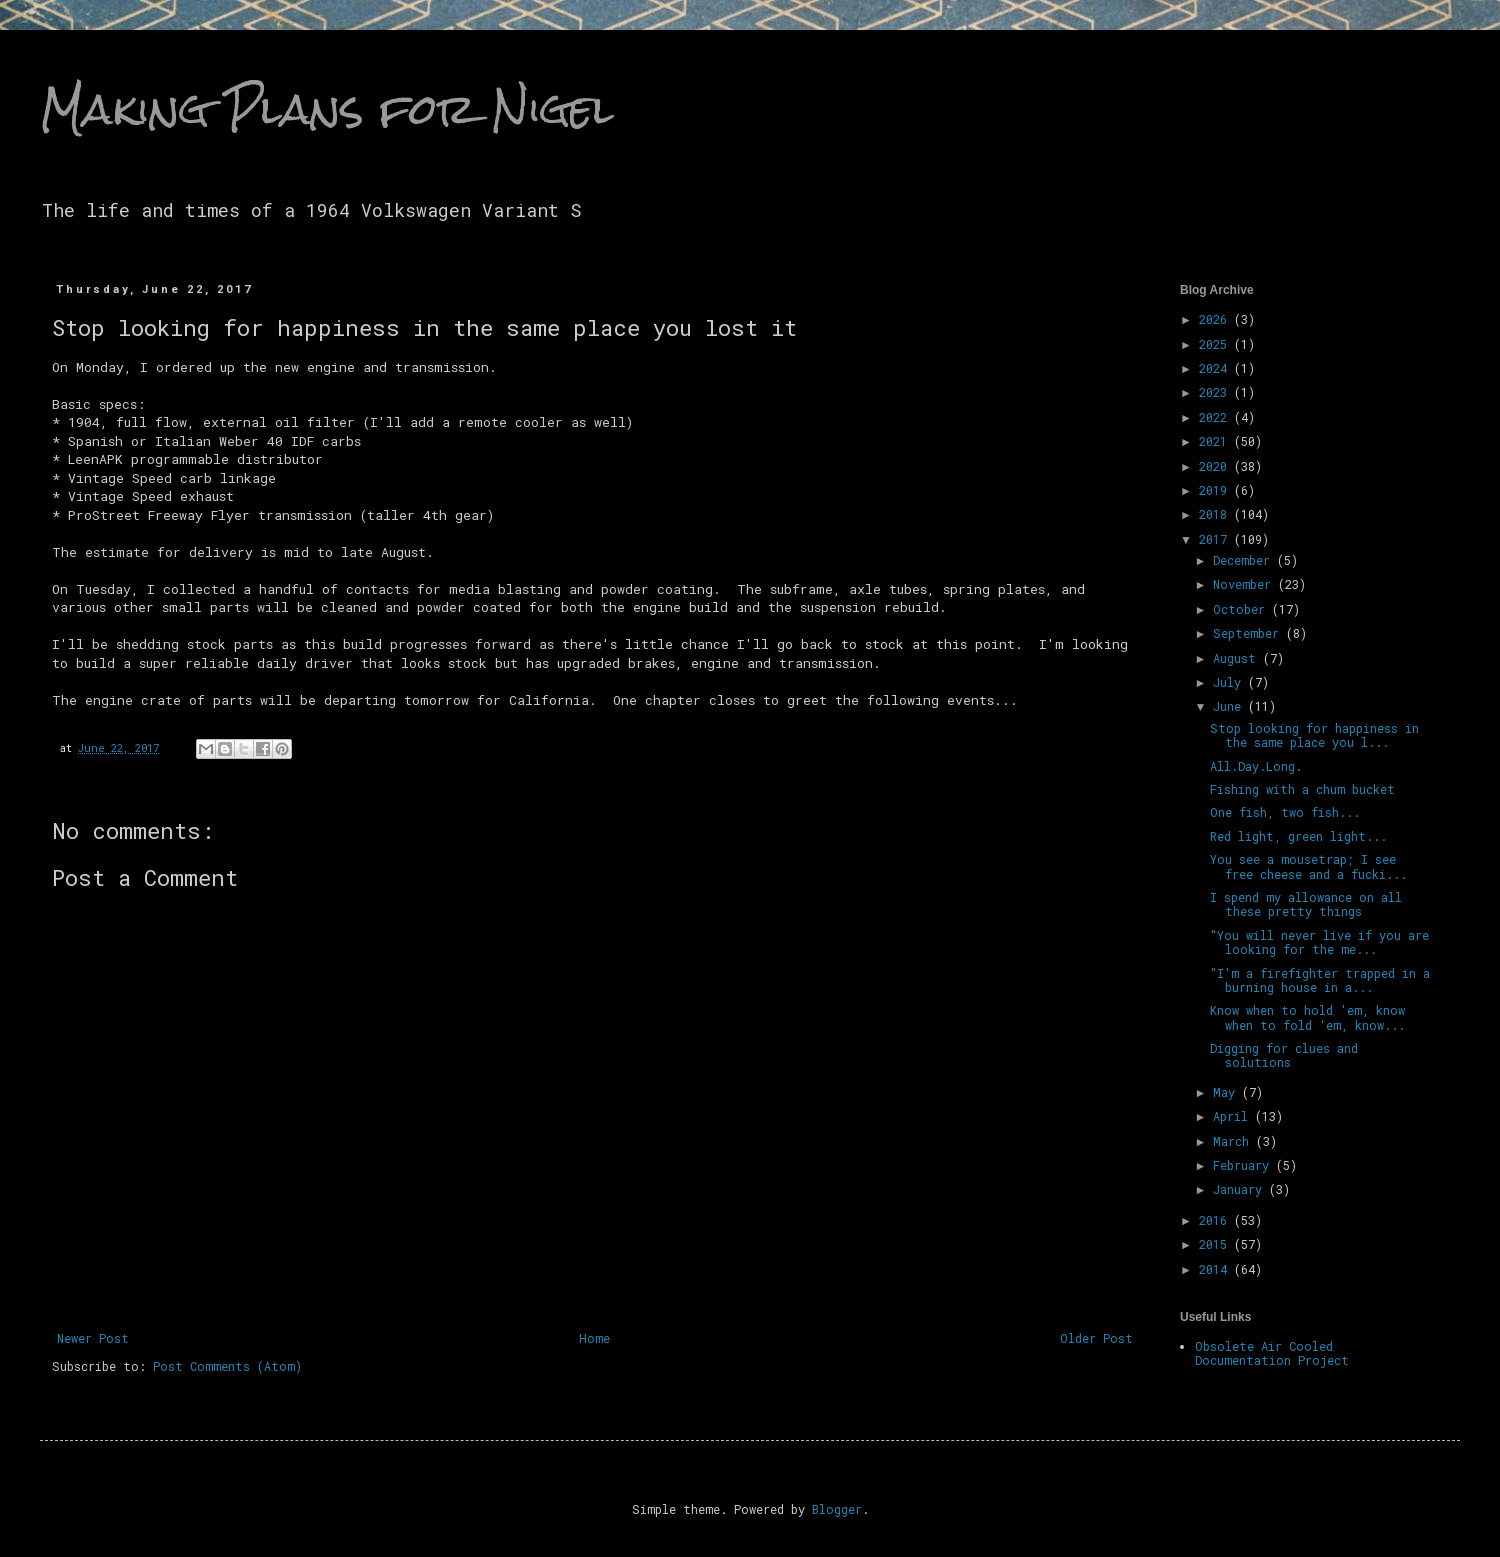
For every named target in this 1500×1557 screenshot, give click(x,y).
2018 (1216, 514)
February (1244, 1165)
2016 (1216, 1220)
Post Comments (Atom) (227, 1366)
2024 (1216, 368)
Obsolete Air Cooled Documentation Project (1272, 1353)
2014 (1216, 1269)
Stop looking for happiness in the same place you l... (1314, 735)
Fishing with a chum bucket (1302, 789)
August (1238, 658)
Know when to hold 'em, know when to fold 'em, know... (1307, 1017)
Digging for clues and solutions (1284, 1055)
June (1230, 706)
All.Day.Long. (1256, 766)
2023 (1216, 392)
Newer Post (93, 1338)
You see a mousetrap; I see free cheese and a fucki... (1308, 866)
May (1227, 1092)
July (1230, 682)
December (1245, 560)
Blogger (837, 1509)
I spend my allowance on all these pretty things (1306, 904)
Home (594, 1338)
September (1249, 633)
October (1242, 609)
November (1245, 584)
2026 (1216, 319)
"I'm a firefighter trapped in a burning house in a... (1320, 980)
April (1234, 1116)
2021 (1216, 441)
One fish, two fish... (1285, 812)
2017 (1216, 539)
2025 (1216, 344)
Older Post (1096, 1338)
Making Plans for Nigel (327, 109)
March (1234, 1141)
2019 (1216, 490)
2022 (1216, 417)
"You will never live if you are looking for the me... (1319, 942)
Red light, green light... (1298, 836)
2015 (1216, 1244)
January (1241, 1189)
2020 (1216, 466)
